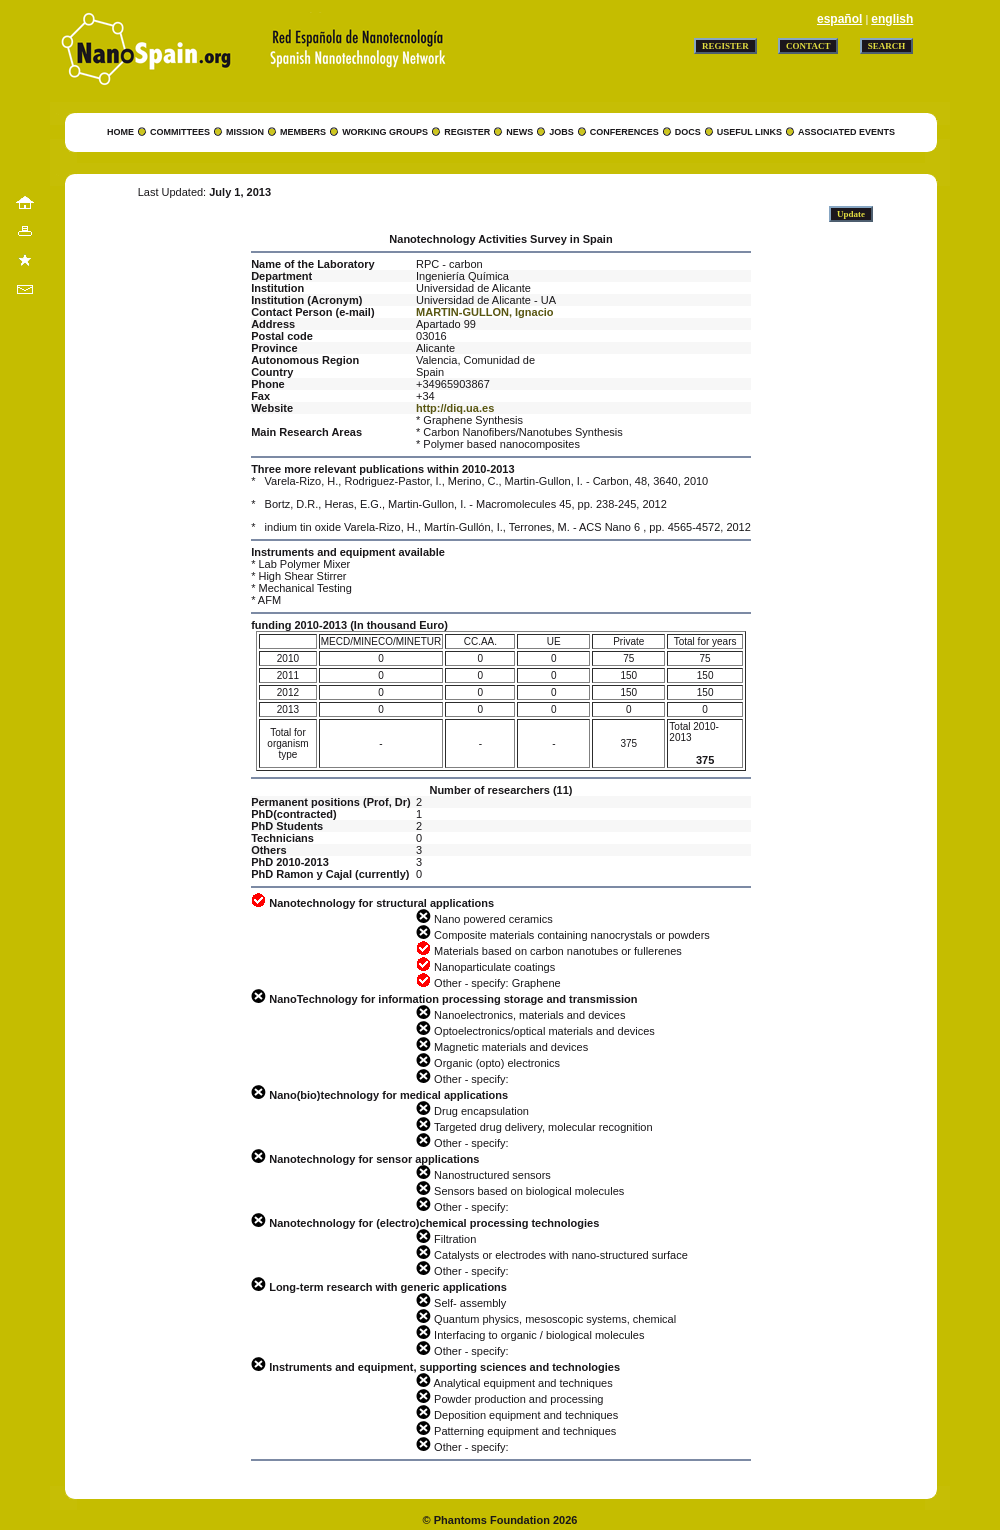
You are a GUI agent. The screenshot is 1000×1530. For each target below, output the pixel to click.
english (892, 19)
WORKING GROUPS (385, 132)
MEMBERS (303, 132)
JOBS (561, 132)
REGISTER (467, 132)
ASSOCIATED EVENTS (846, 132)
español (839, 19)
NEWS (519, 132)
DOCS (688, 132)
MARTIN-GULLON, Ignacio (485, 312)
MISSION (245, 132)
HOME (120, 132)
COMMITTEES (180, 132)
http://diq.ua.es (455, 408)
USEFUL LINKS (749, 132)
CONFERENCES (624, 132)
